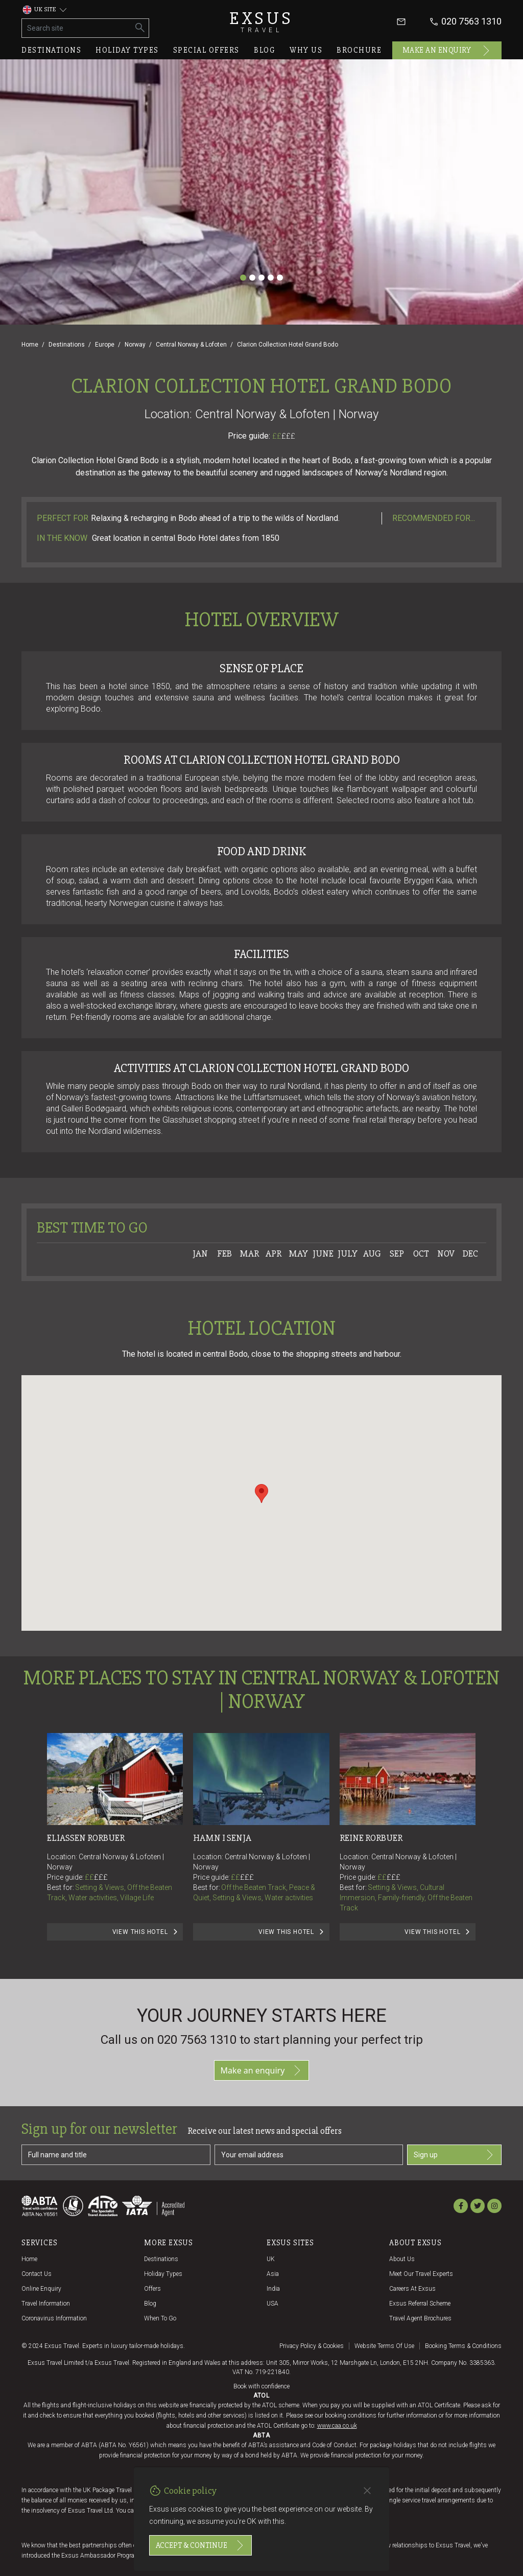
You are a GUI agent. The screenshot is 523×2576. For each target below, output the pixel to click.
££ (283, 436)
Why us (306, 50)
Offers (152, 2288)
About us (402, 2259)
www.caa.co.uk (337, 2425)
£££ (288, 436)
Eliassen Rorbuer (86, 1837)
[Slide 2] (252, 278)
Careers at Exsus (412, 2288)
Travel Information (45, 2303)
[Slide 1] (243, 278)
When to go (160, 2318)
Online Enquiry (41, 2288)
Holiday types (127, 50)
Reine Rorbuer (371, 1837)
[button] (261, 1493)
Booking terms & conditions (463, 2346)
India (273, 2288)
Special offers (206, 50)
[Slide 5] (280, 278)
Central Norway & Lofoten (191, 344)
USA (272, 2303)
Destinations (51, 50)
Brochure (359, 50)
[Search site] (77, 28)
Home (29, 344)
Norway (135, 344)
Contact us (36, 2273)
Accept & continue (200, 2545)
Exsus (261, 22)
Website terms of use (384, 2346)
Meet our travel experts (421, 2273)
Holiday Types (163, 2273)
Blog (264, 50)
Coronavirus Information (54, 2318)
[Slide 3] (261, 278)
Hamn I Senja (222, 1837)
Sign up (454, 2155)
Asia (273, 2273)
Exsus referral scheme (419, 2303)
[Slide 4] (271, 278)
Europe (104, 344)
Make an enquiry (447, 50)
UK (271, 2259)
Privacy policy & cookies (311, 2346)
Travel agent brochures (420, 2318)
